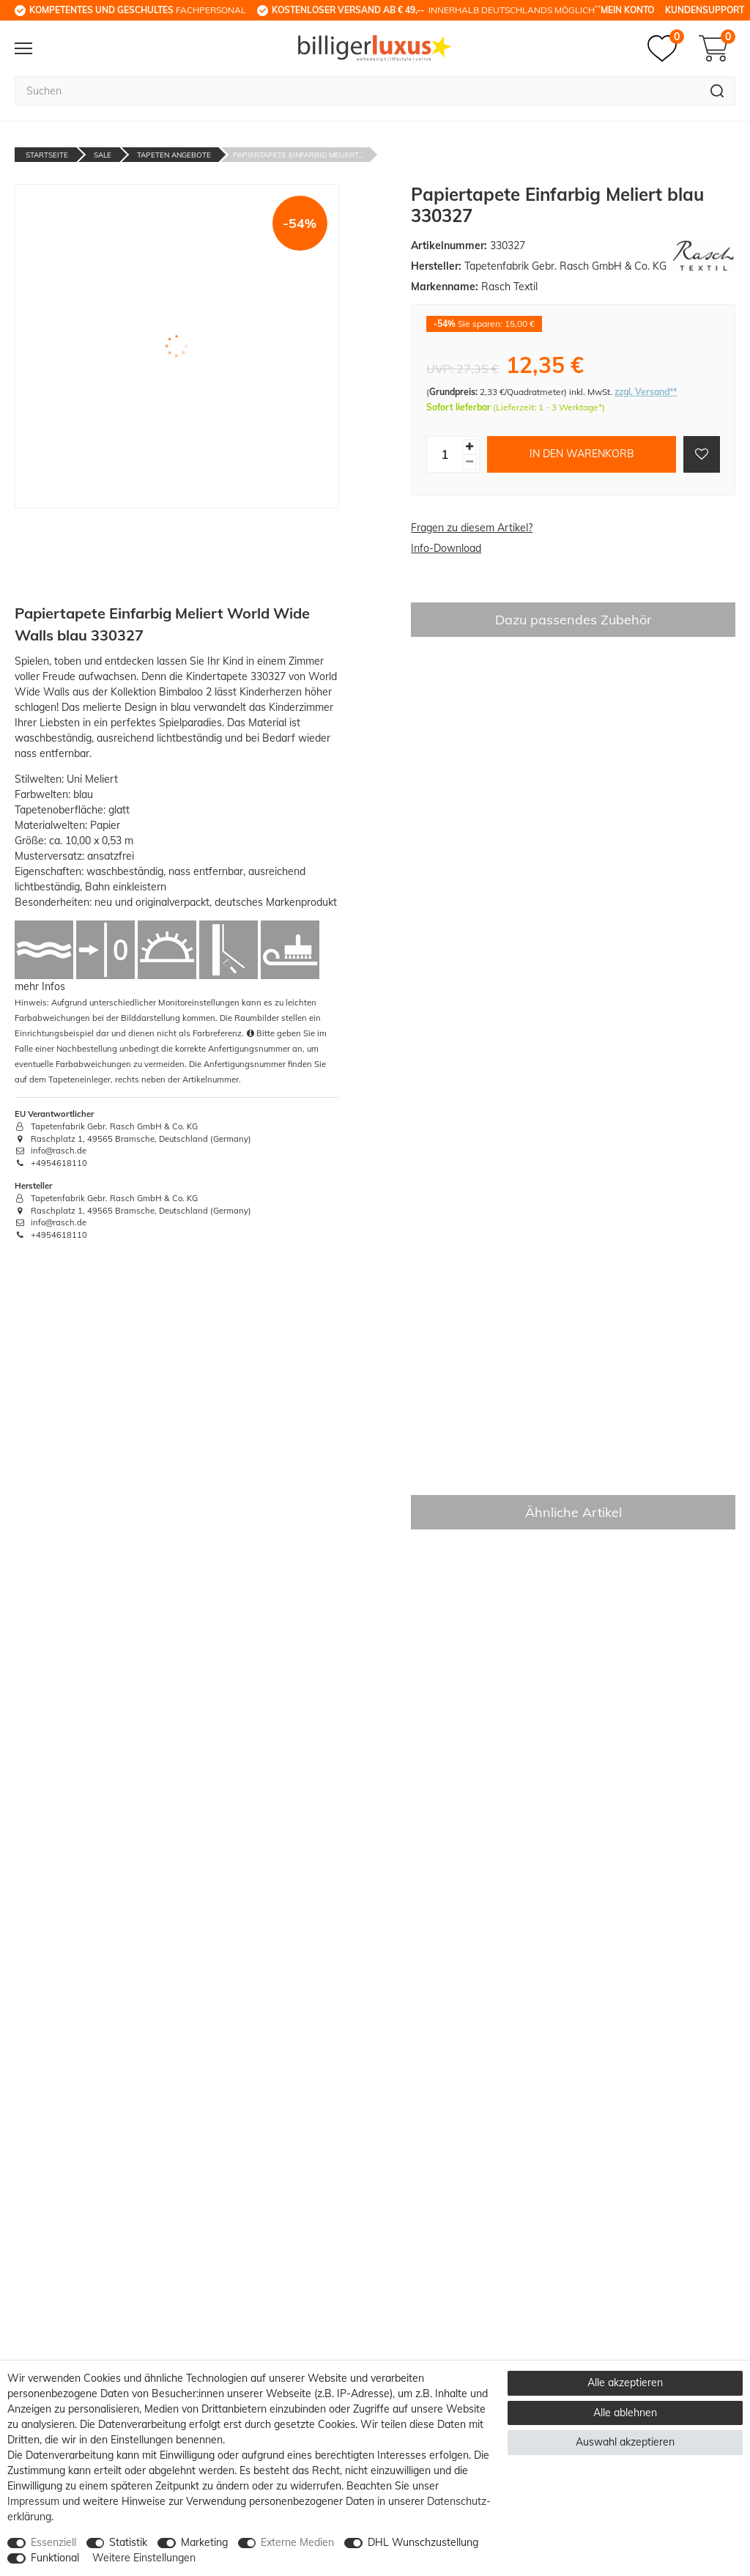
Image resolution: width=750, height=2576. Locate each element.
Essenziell (53, 2542)
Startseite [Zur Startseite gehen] (47, 155)
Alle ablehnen (625, 2412)
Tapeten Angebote (174, 155)
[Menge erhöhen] (469, 446)
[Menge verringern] (469, 462)
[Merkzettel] (665, 48)
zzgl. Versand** (646, 391)
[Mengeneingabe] (444, 454)
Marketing (204, 2542)
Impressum (33, 2501)
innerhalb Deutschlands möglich (436, 9)
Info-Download (446, 548)
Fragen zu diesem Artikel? (471, 527)
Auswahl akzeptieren (625, 2441)
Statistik (128, 2542)
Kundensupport (704, 9)
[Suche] (717, 91)
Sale (102, 155)
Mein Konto (627, 9)
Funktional (55, 2557)
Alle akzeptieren (625, 2382)
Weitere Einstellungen (144, 2557)
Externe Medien (297, 2542)
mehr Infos (40, 986)
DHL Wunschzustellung (423, 2542)
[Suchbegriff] (357, 91)
